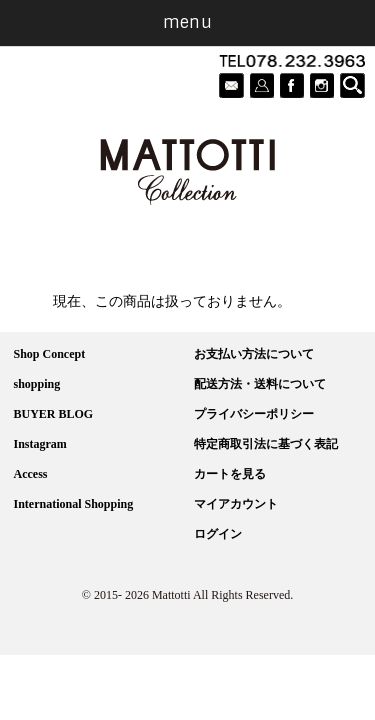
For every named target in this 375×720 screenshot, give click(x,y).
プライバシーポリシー (254, 414)
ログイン (218, 534)
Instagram (40, 444)
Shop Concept (50, 354)
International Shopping (74, 504)
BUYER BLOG (54, 414)
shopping (37, 384)
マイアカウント (236, 504)
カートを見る (230, 474)
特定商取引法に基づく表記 (266, 444)
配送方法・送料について (260, 384)
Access (31, 474)
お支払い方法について (254, 354)
